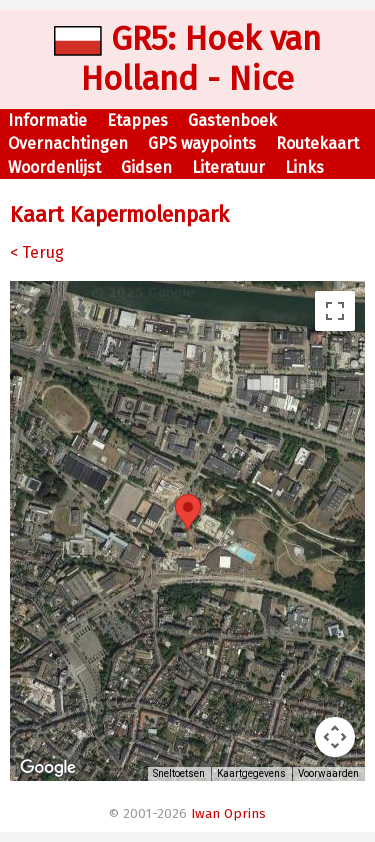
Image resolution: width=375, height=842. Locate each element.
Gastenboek (232, 120)
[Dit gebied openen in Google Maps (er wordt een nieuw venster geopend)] (48, 768)
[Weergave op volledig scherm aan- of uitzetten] (335, 311)
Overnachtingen (68, 143)
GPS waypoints (202, 143)
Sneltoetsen (179, 773)
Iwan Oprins (228, 814)
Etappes (137, 120)
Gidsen (146, 167)
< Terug (37, 252)
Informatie (47, 120)
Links (304, 167)
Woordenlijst (54, 167)
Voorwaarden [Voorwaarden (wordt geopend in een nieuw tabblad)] (328, 773)
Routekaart (317, 143)
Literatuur (228, 167)
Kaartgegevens (251, 773)
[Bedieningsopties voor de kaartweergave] (335, 737)
